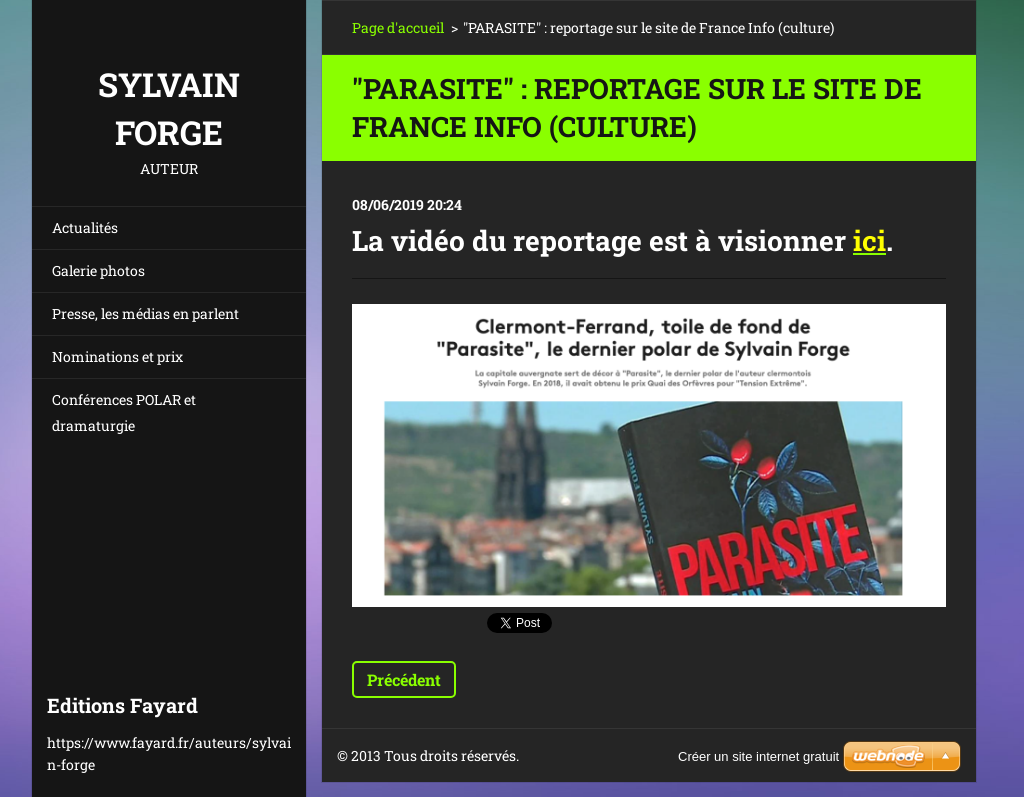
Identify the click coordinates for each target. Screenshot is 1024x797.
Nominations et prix (117, 356)
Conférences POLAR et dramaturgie (124, 412)
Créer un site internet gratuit (758, 756)
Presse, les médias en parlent (145, 313)
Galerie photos (98, 270)
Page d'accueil (398, 27)
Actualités (85, 227)
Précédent (404, 679)
